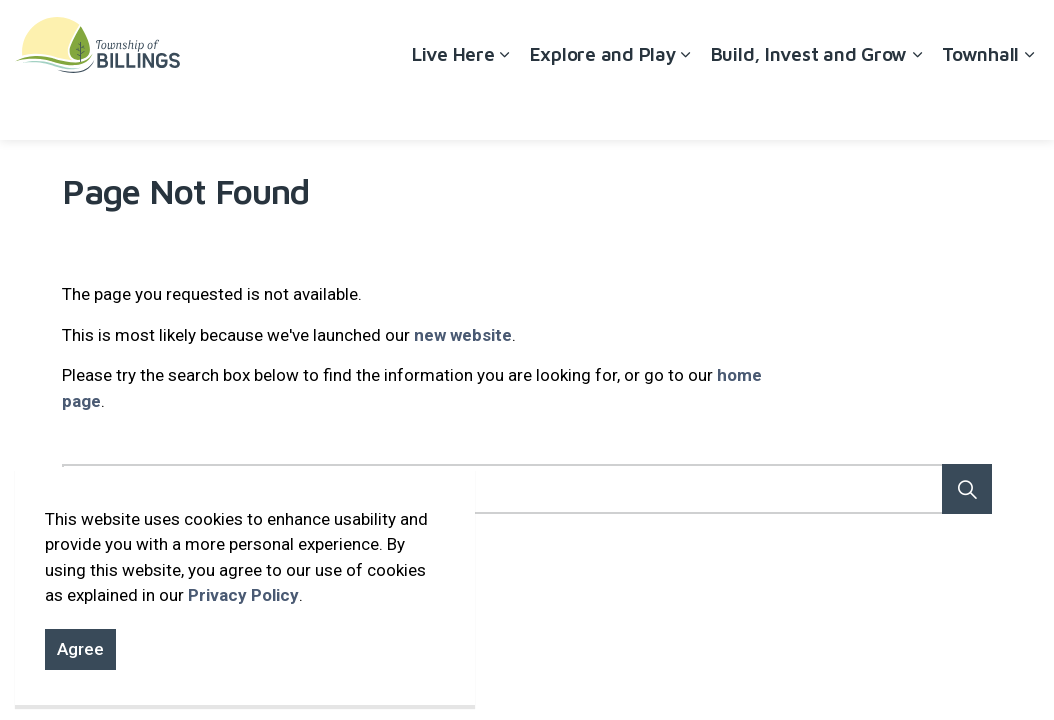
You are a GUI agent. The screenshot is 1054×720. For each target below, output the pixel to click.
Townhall (980, 105)
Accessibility (775, 35)
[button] (967, 489)
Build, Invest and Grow (809, 105)
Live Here (453, 105)
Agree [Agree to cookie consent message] (80, 650)
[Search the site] (527, 489)
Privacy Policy (243, 595)
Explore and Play (603, 105)
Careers (862, 35)
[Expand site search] (1019, 35)
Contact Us (945, 35)
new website (463, 335)
